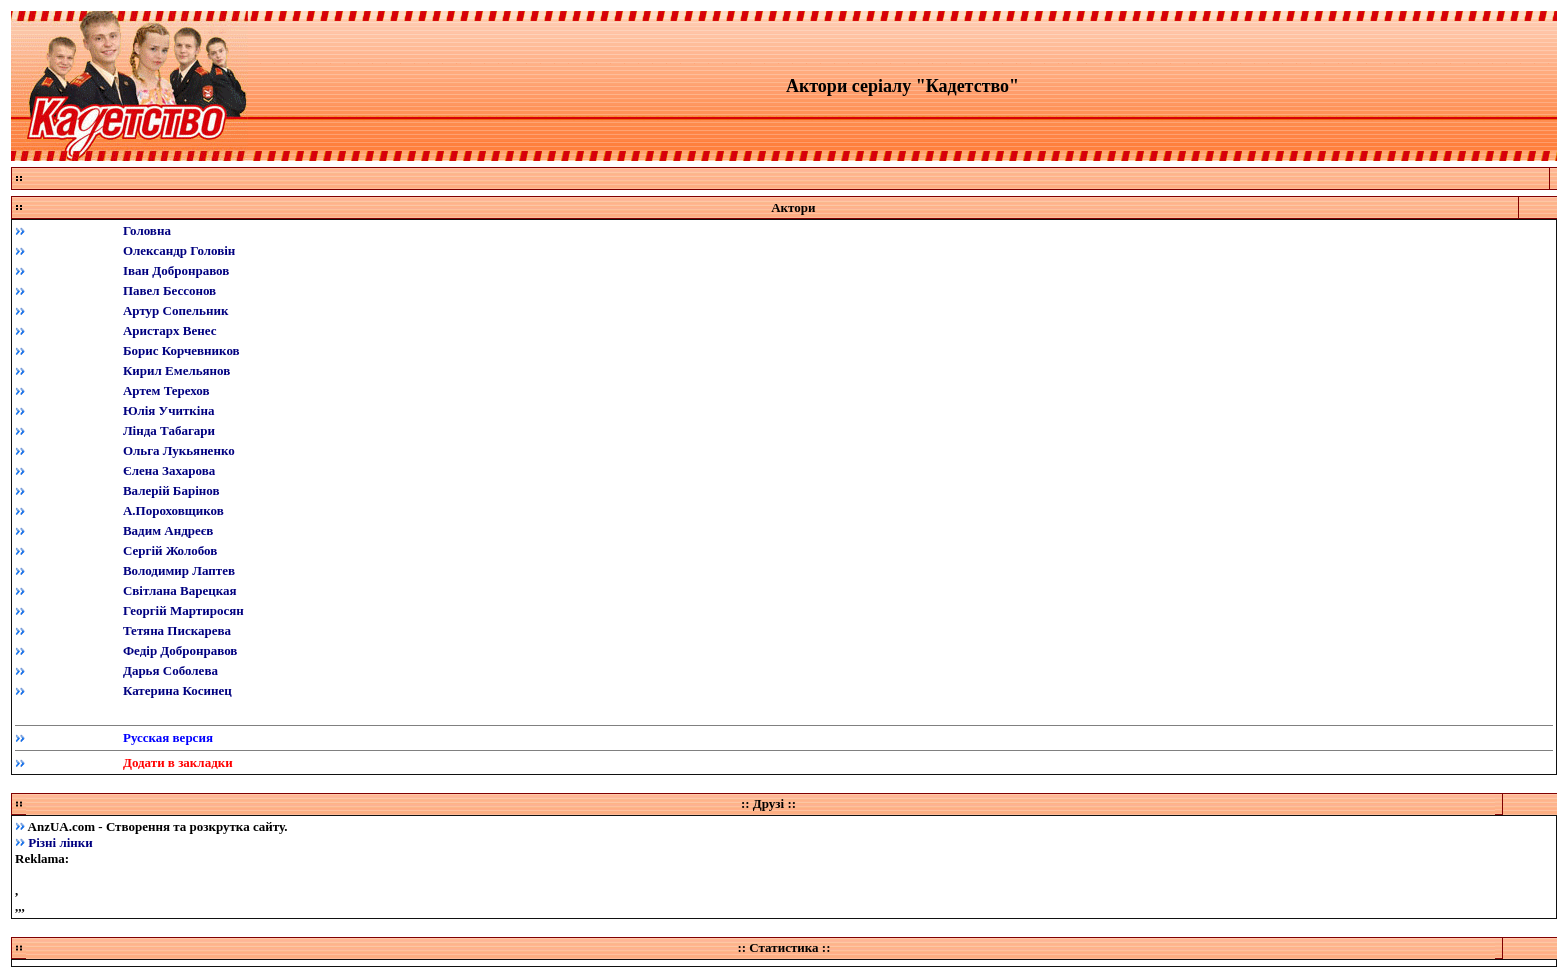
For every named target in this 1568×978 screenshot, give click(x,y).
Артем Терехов (166, 390)
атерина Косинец (182, 690)
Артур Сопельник (175, 310)
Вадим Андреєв (168, 530)
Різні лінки (60, 842)
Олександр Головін (179, 250)
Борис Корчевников (181, 350)
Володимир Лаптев (179, 570)
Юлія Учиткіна (169, 410)
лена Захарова (173, 470)
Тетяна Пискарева (177, 630)
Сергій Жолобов (170, 550)
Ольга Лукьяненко (179, 450)
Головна (147, 230)
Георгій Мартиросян (183, 610)
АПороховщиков (173, 510)
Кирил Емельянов (176, 370)
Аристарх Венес (170, 330)
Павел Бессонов (169, 290)
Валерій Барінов (171, 490)
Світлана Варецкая (180, 590)
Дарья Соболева (170, 670)
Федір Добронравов (180, 650)
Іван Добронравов (176, 270)
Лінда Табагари (169, 430)
